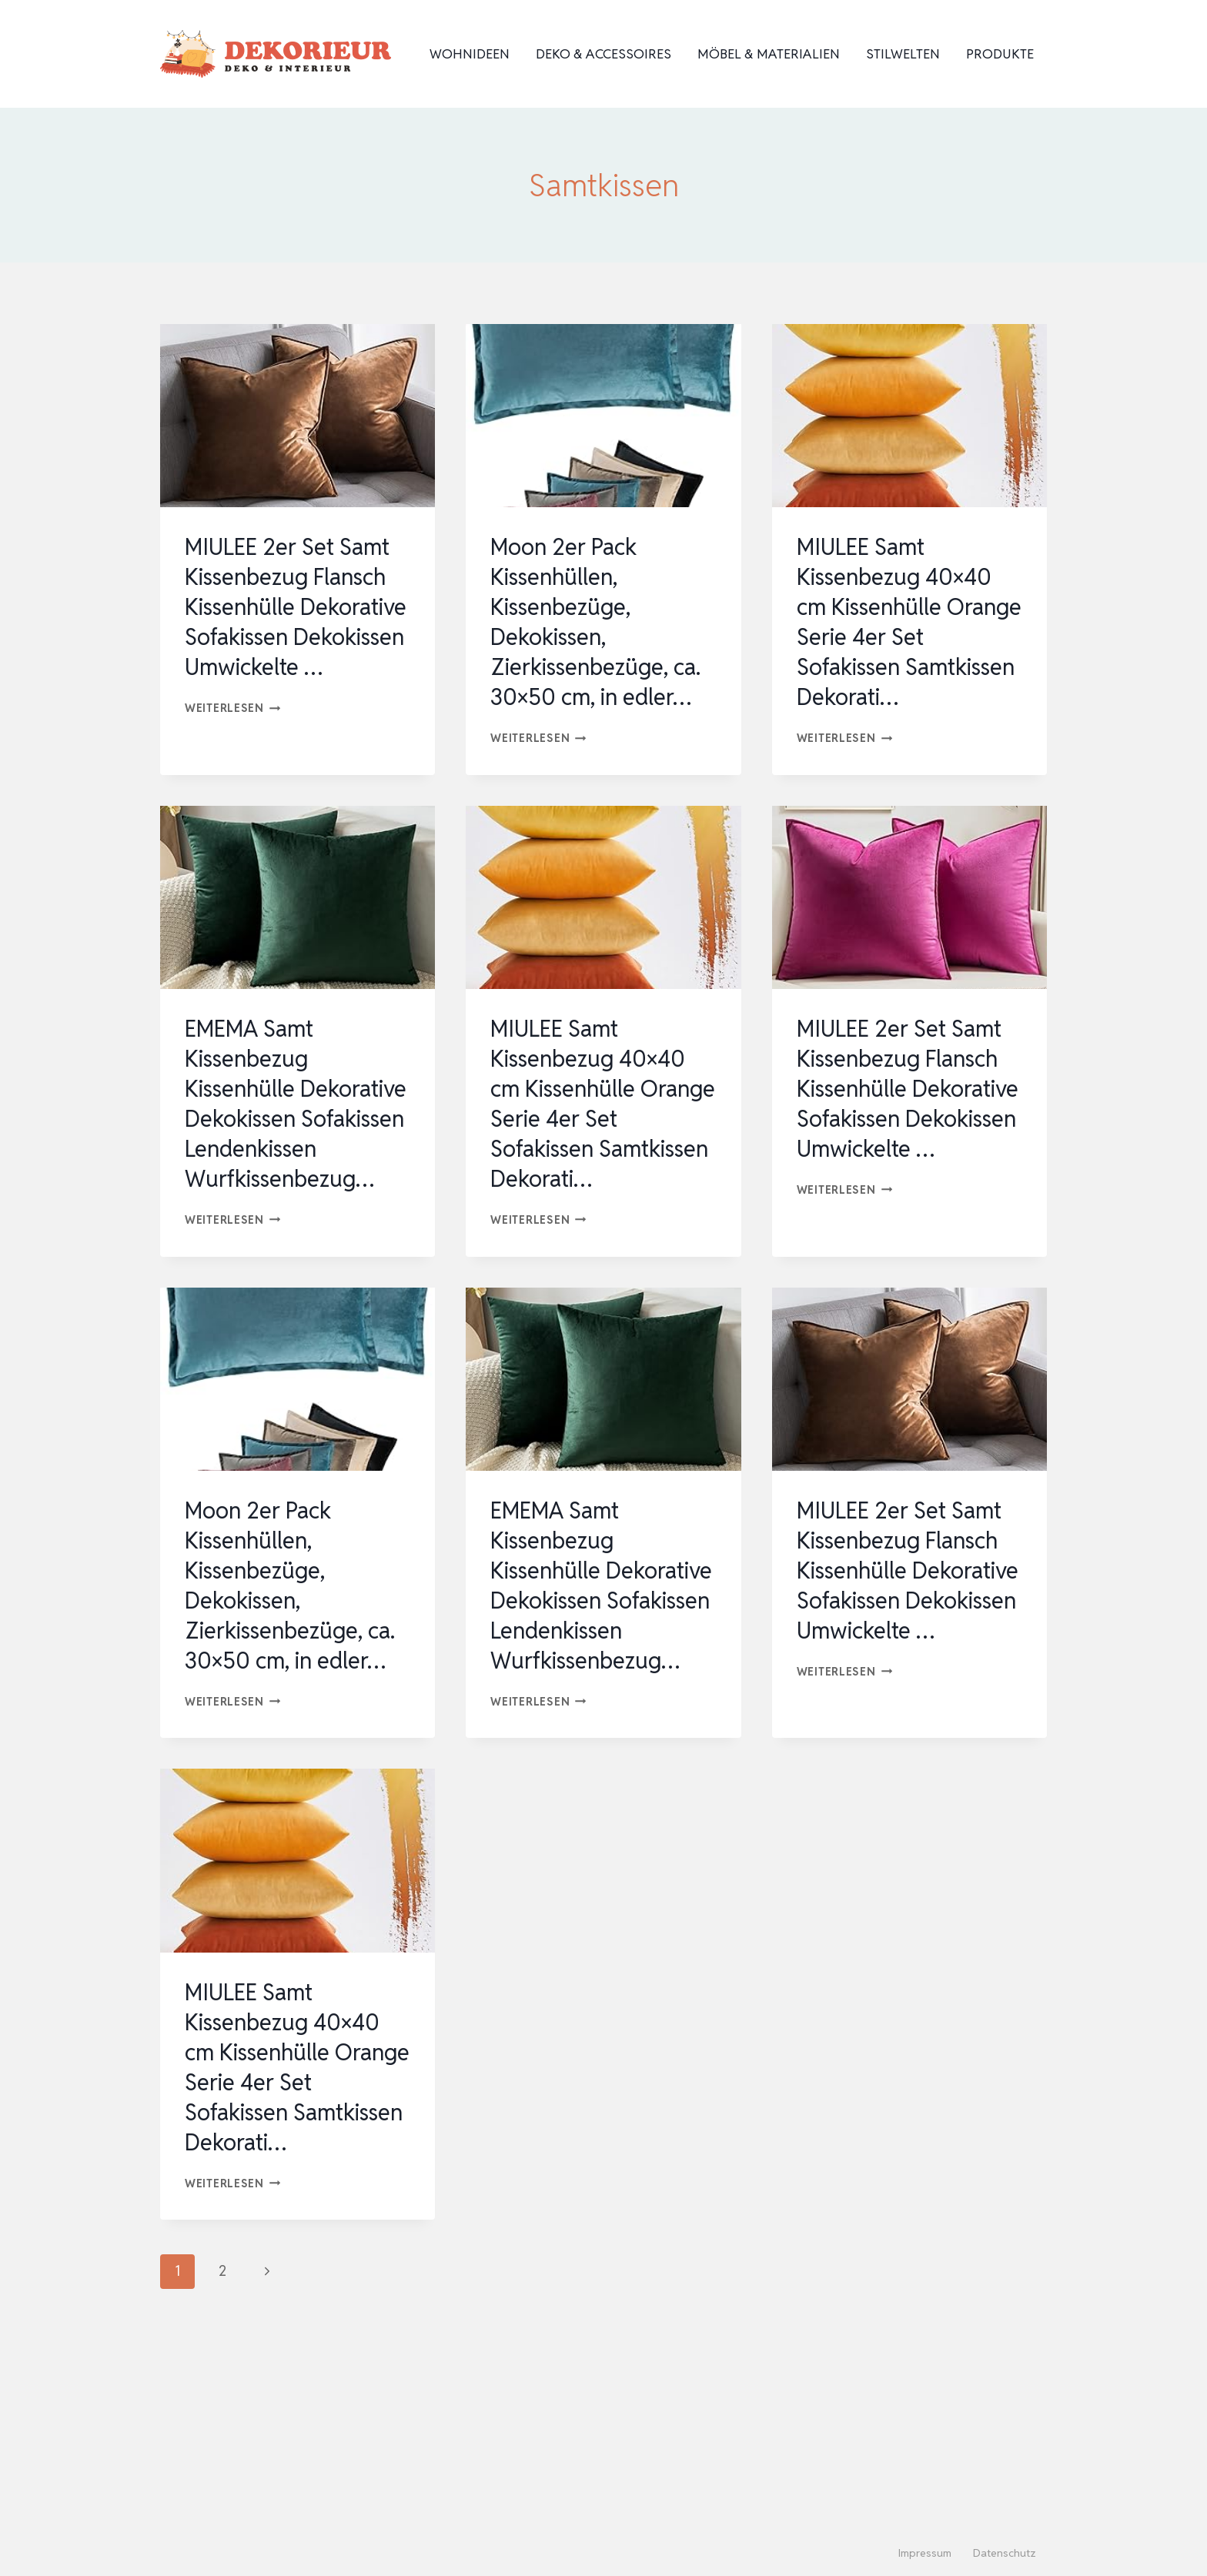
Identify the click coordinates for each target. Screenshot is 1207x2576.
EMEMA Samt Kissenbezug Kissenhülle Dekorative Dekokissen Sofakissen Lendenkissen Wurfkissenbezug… (283, 1164)
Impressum (924, 2553)
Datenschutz (1004, 2553)
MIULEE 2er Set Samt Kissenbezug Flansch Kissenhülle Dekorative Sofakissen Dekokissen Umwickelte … (297, 622)
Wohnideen (470, 53)
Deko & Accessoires (603, 53)
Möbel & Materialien (768, 53)
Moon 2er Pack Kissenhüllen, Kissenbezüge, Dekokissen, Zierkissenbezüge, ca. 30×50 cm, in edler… (598, 622)
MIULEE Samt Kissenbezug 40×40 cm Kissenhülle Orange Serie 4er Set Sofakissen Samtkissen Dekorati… (902, 637)
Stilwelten (903, 53)
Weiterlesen (233, 737)
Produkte (1000, 53)
